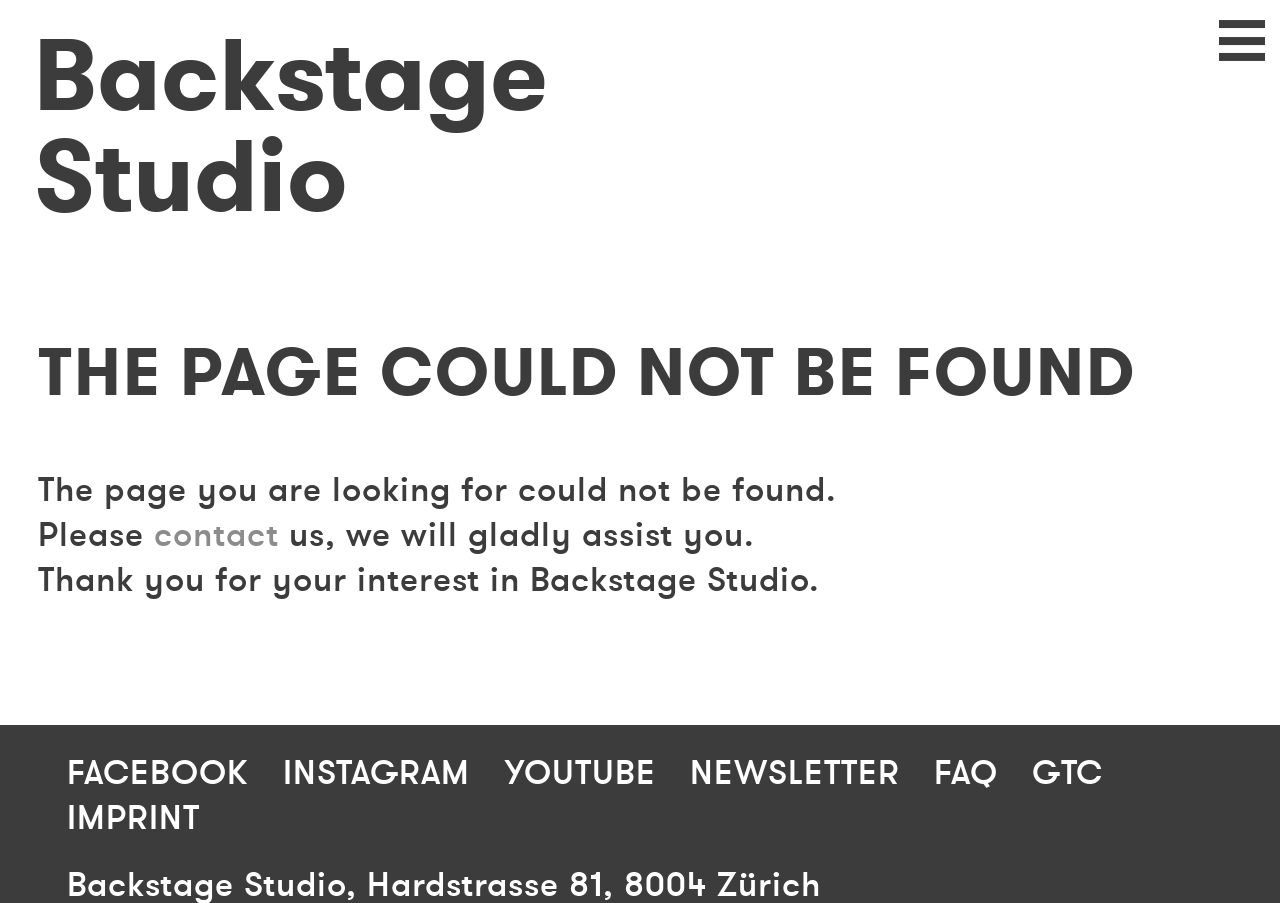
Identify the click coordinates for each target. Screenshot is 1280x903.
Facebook (158, 773)
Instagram (376, 773)
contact (216, 535)
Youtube (580, 773)
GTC (1067, 773)
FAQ (966, 773)
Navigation (1225, 55)
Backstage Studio (291, 128)
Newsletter (795, 773)
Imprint (133, 818)
